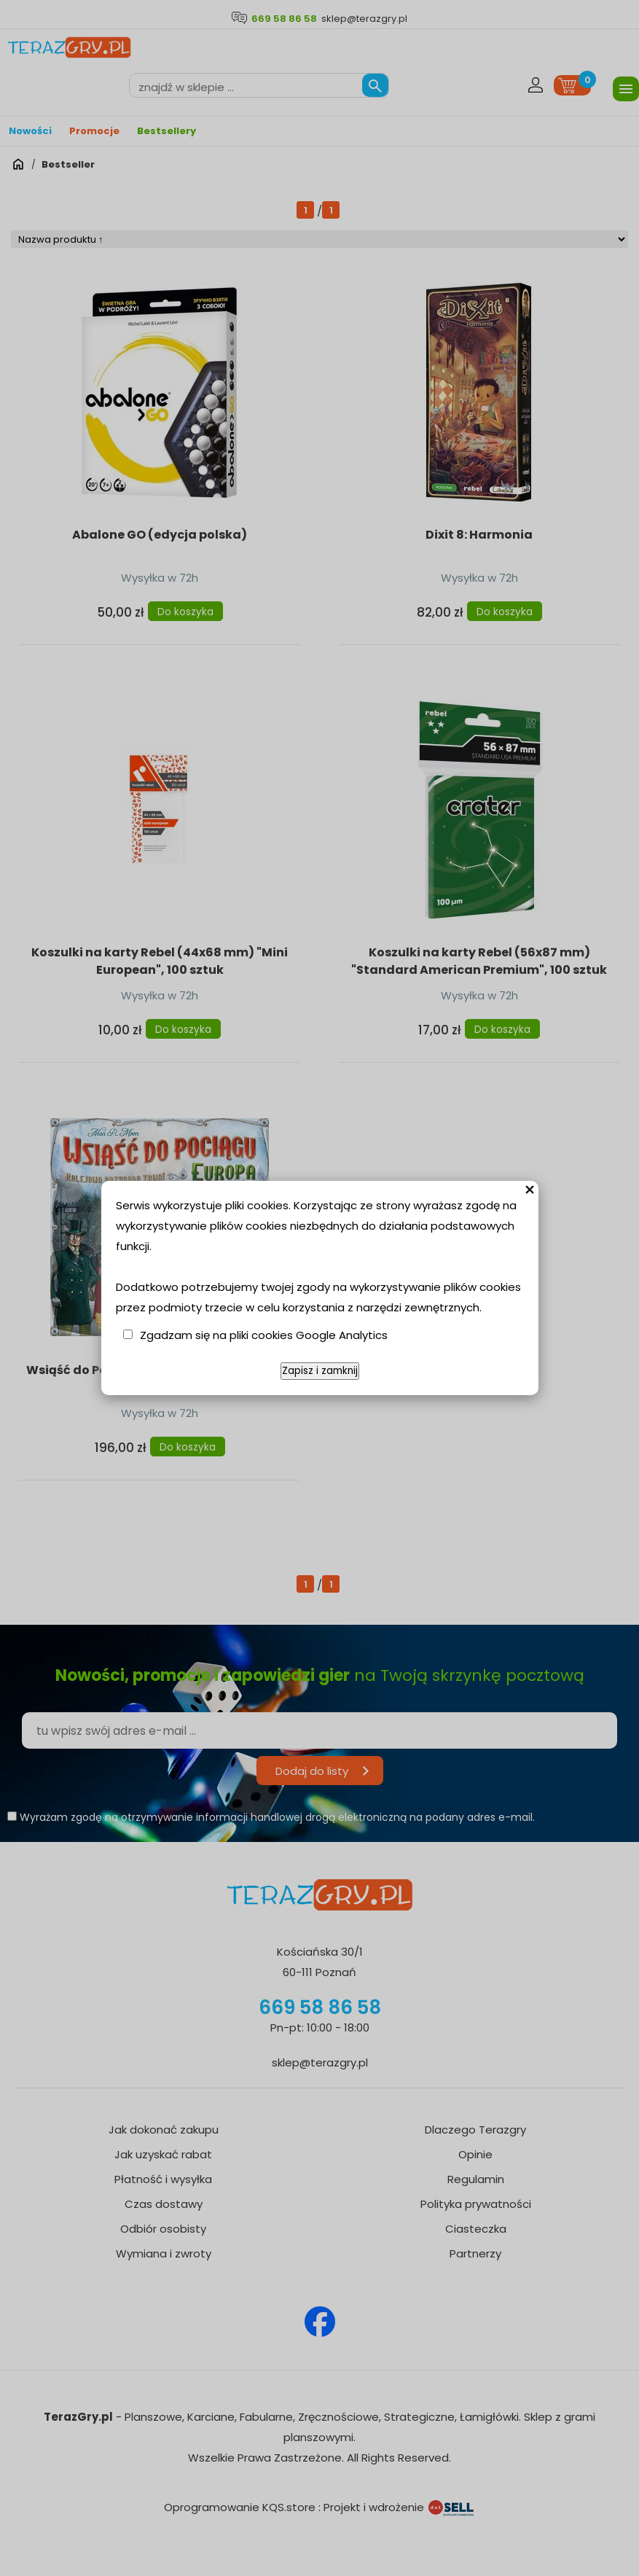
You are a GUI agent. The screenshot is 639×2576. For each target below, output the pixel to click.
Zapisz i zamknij (320, 1371)
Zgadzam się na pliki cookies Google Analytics (264, 1335)
